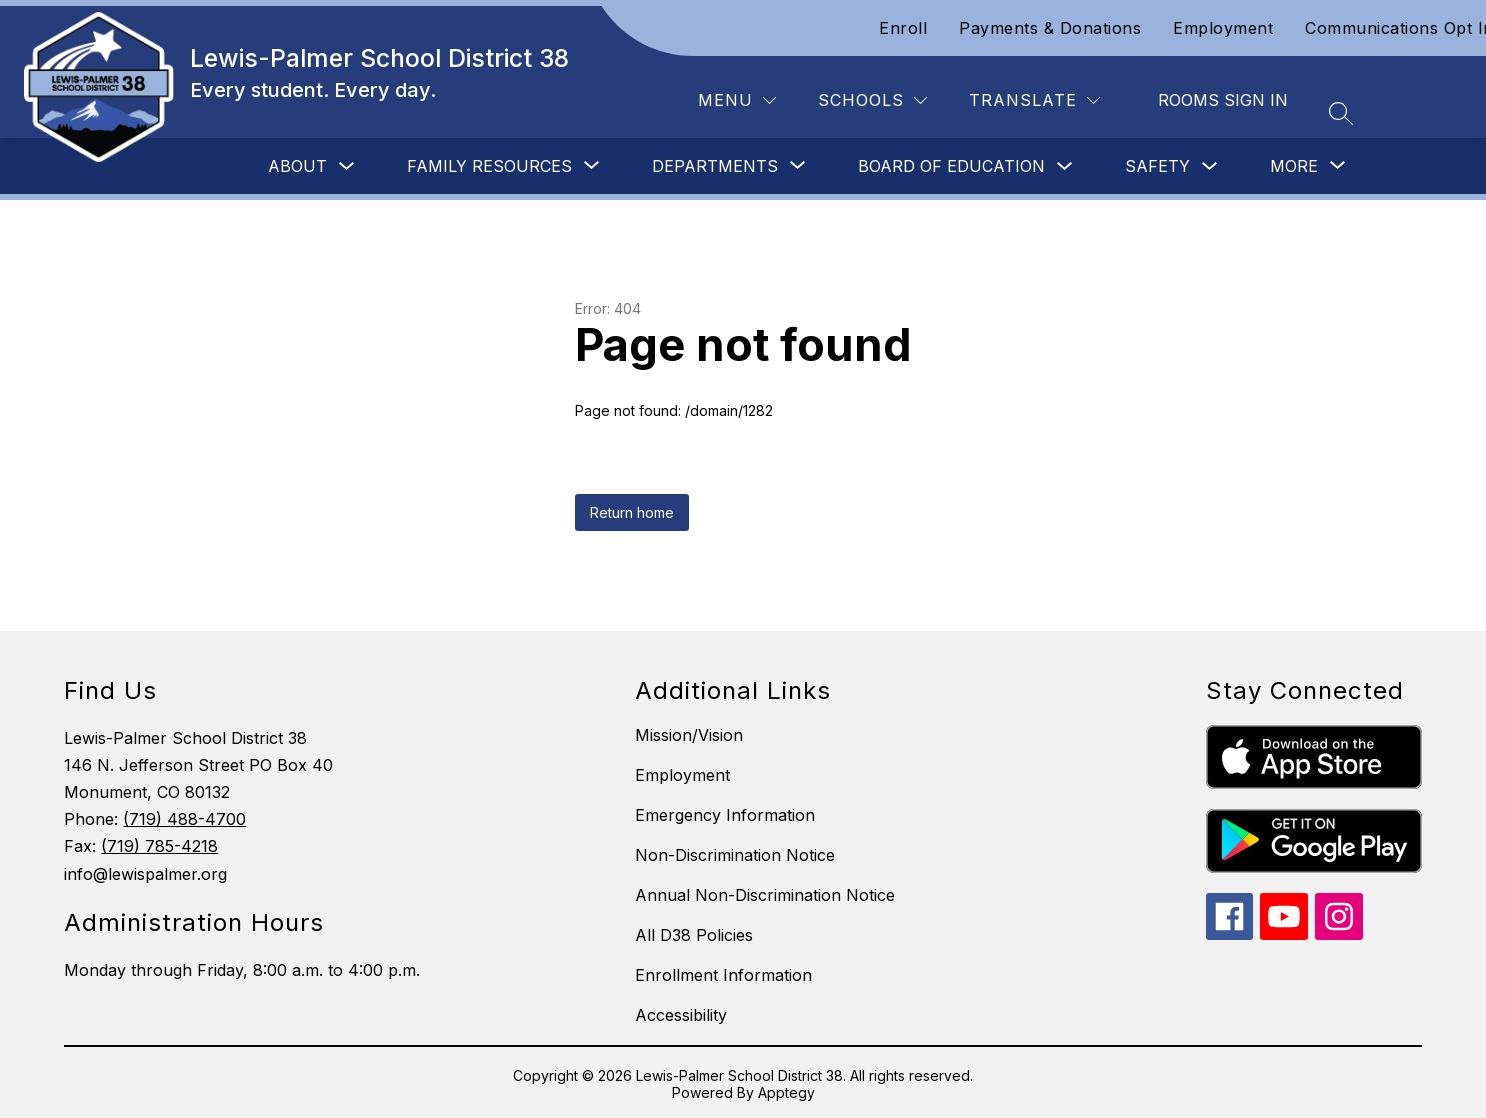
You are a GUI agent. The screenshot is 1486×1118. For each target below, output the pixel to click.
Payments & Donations (1050, 28)
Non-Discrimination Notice (735, 855)
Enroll (903, 28)
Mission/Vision (689, 735)
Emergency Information (725, 815)
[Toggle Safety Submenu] (1210, 166)
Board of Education (951, 166)
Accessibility (681, 1015)
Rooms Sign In (1223, 100)
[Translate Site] (1034, 100)
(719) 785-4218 (159, 846)
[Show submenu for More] (1294, 166)
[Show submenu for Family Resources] (489, 166)
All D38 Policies (694, 935)
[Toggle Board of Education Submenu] (1065, 166)
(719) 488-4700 (184, 819)
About (297, 166)
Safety (1157, 166)
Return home (632, 512)
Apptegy (786, 1092)
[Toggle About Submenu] (347, 166)
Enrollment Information (723, 975)
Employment (1223, 28)
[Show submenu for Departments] (715, 166)
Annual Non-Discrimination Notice (765, 895)
